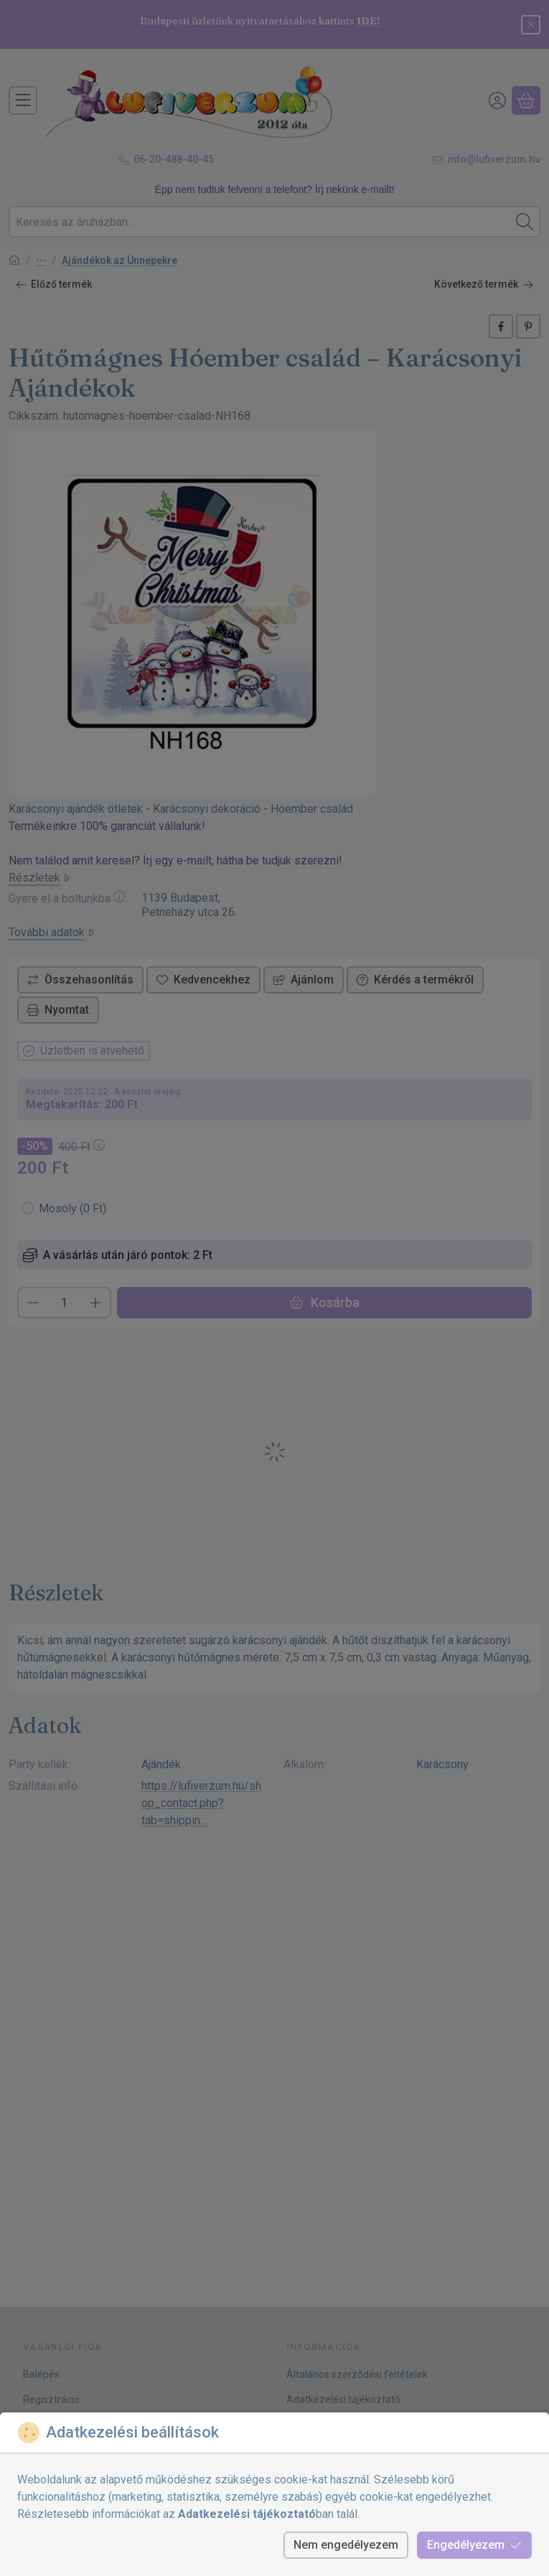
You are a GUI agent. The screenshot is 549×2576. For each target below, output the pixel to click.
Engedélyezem (474, 2545)
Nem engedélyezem (346, 2545)
